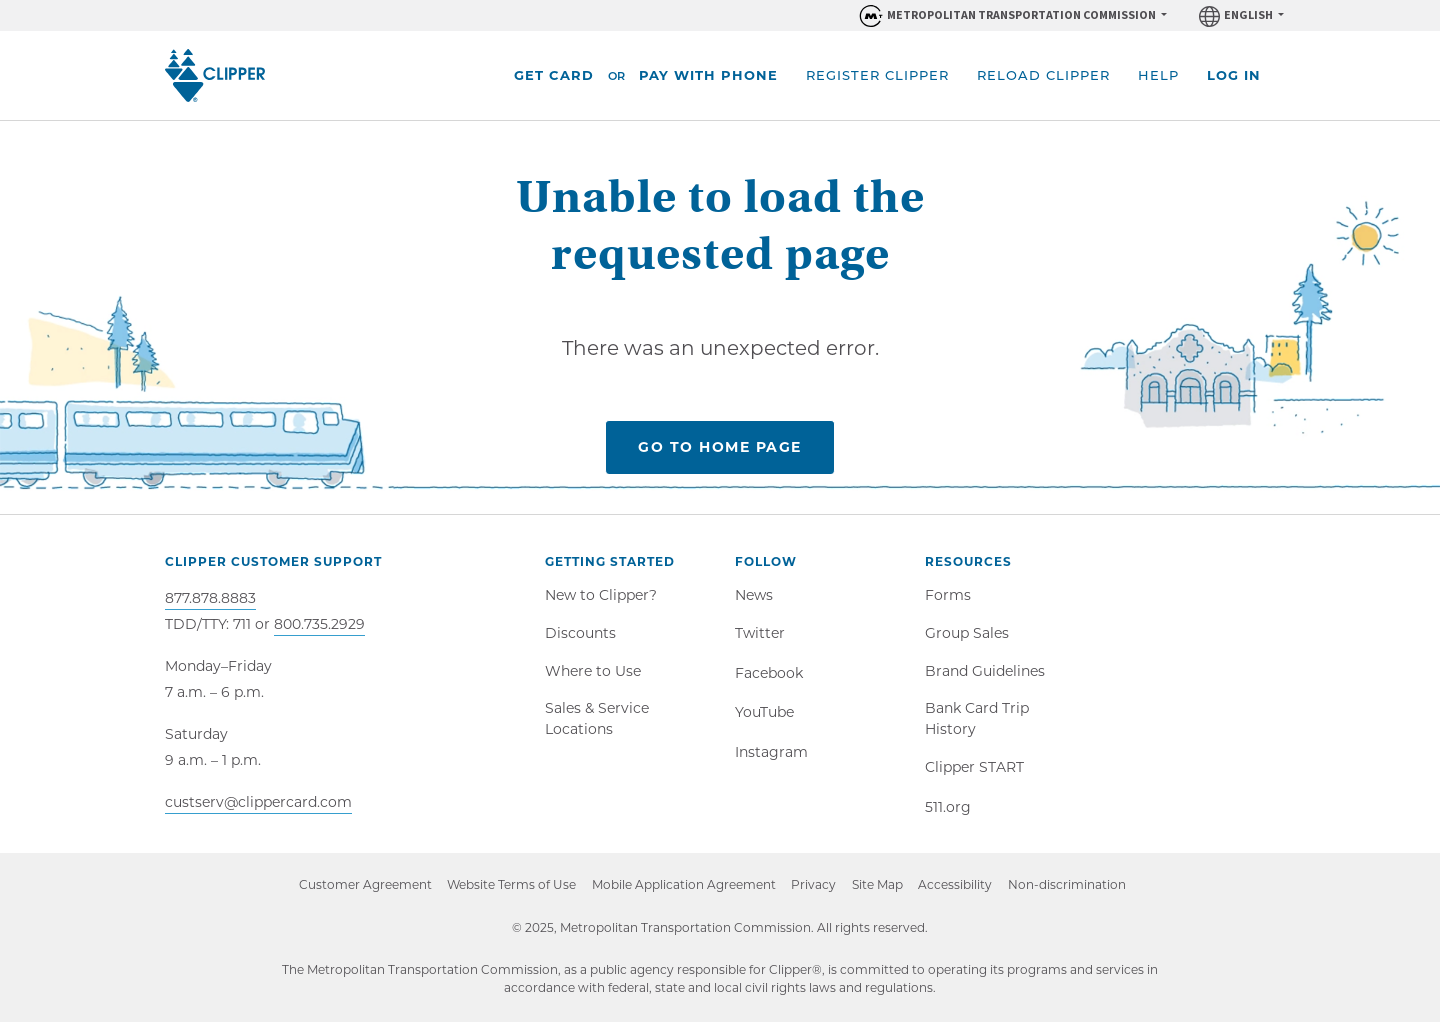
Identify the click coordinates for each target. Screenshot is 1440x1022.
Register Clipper (877, 75)
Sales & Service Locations (597, 719)
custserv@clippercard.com (258, 802)
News (754, 595)
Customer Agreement (363, 886)
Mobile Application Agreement (683, 886)
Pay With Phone (708, 75)
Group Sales (967, 633)
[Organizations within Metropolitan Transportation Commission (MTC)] (1012, 15)
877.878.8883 (210, 598)
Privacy (813, 886)
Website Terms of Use (510, 886)
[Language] (1241, 15)
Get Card (554, 75)
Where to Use (593, 671)
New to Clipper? (601, 595)
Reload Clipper (1043, 75)
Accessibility (956, 886)
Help (1158, 75)
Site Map (877, 886)
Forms (948, 595)
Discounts (580, 633)
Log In (1234, 75)
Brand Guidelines (985, 671)
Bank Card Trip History (977, 719)
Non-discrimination (1076, 887)
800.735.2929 (319, 624)
